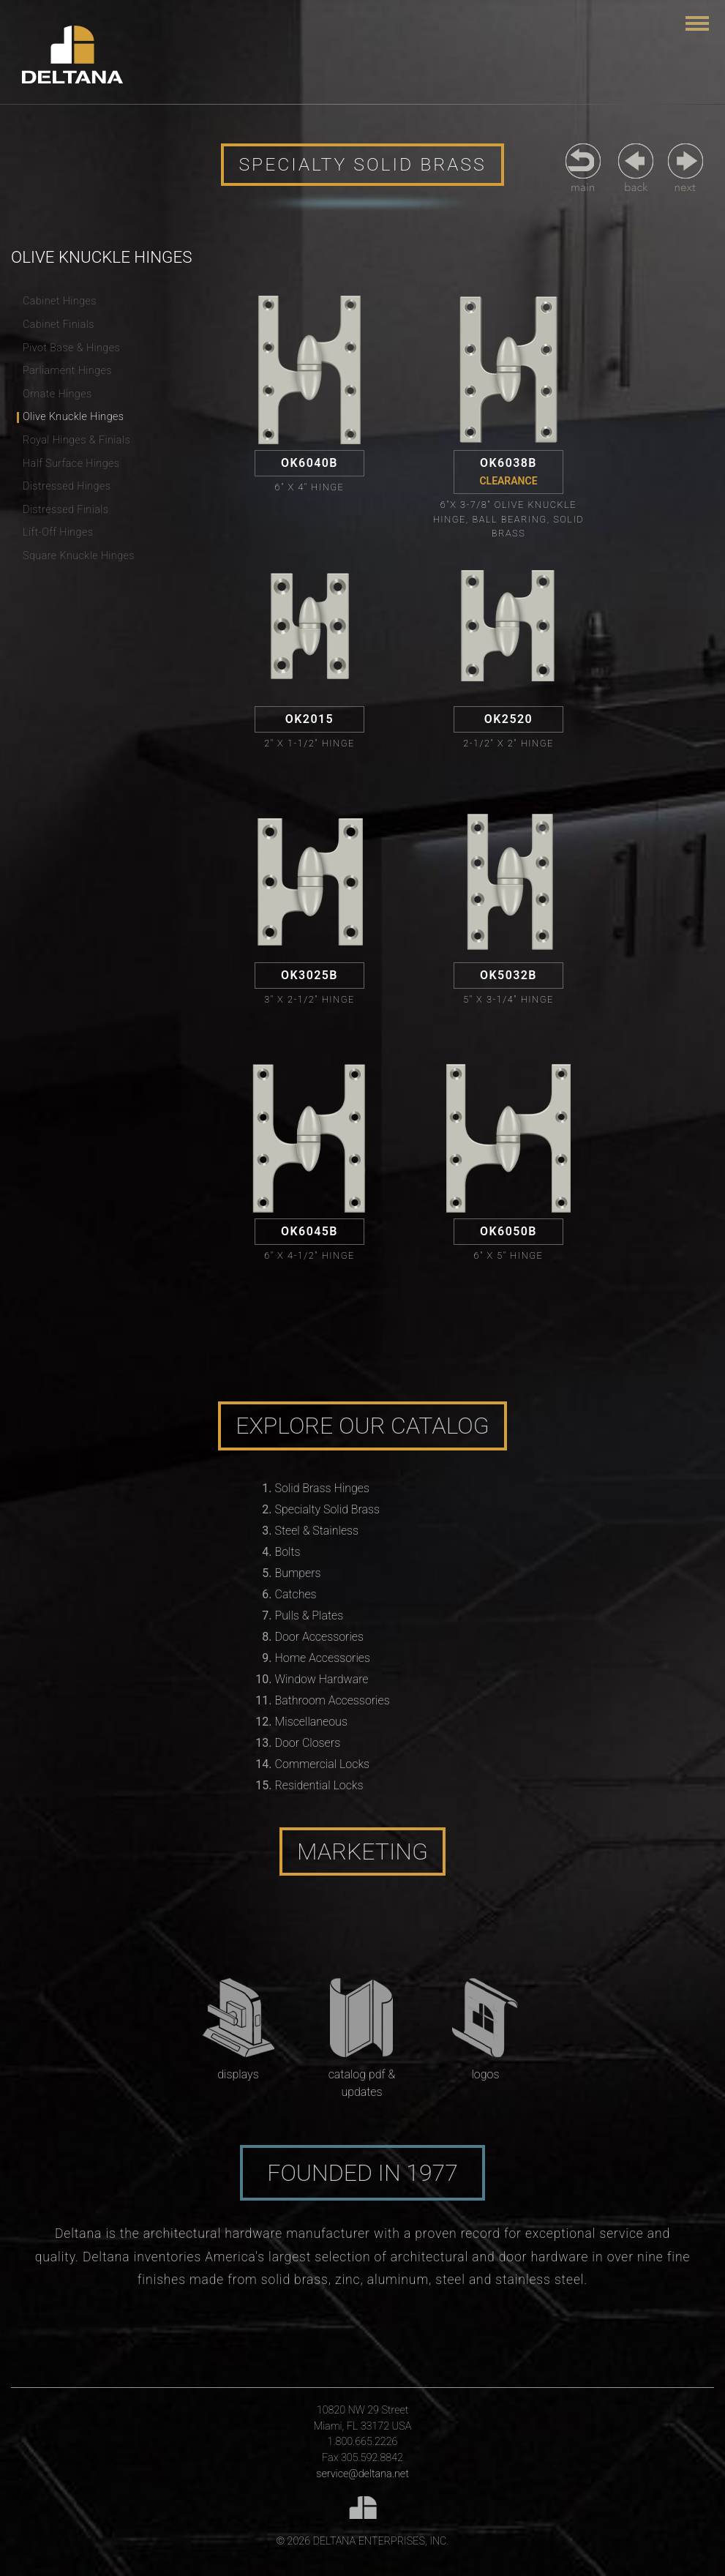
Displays (237, 2074)
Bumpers (298, 1573)
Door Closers (308, 1743)
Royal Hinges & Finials (76, 440)
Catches (296, 1594)
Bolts (288, 1552)
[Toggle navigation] (697, 23)
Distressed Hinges (66, 486)
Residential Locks (319, 1785)
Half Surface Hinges (71, 463)
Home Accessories (322, 1658)
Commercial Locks (322, 1764)
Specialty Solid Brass (327, 1509)
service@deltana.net (362, 2474)
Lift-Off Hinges (58, 532)
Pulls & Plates (309, 1615)
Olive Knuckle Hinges (73, 417)
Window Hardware (322, 1679)
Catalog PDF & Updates (362, 2083)
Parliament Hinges (67, 370)
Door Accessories (319, 1637)
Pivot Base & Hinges (71, 348)
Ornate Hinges (57, 394)
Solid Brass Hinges (322, 1488)
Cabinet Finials (58, 324)
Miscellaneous (311, 1722)
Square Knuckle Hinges (79, 556)
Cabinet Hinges (60, 301)
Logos (485, 2074)
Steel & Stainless (317, 1531)
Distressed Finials (65, 509)
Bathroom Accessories (332, 1700)
